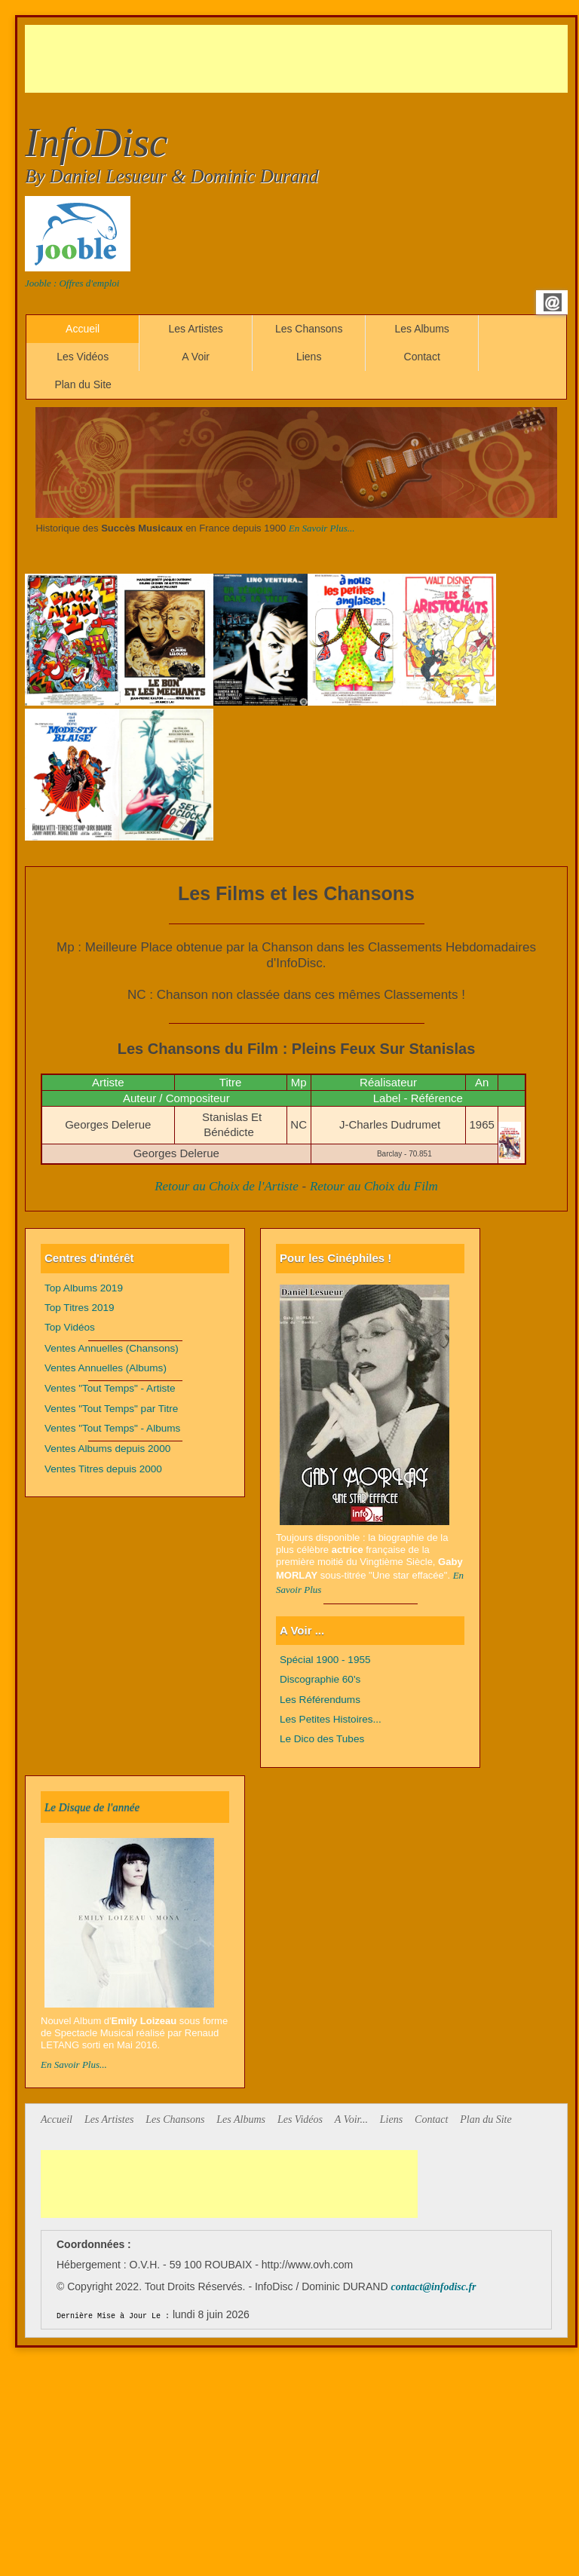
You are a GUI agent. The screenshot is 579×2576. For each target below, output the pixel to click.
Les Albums (421, 329)
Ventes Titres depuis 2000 (103, 1469)
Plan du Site (83, 384)
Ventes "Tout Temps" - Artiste (110, 1388)
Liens (308, 357)
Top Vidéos (69, 1327)
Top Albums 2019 (83, 1288)
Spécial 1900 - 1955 (325, 1659)
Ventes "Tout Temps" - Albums (112, 1428)
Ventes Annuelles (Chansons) (111, 1348)
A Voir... (351, 2119)
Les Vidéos (83, 357)
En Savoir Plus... (322, 528)
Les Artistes (195, 329)
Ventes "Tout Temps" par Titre (111, 1408)
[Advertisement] (299, 59)
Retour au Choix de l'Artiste (227, 1186)
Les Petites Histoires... (330, 1719)
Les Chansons (309, 329)
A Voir (196, 357)
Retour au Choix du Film (374, 1186)
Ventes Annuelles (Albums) (105, 1368)
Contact (422, 357)
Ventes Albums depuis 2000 (107, 1448)
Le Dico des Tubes (322, 1738)
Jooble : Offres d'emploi (72, 283)
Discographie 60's (320, 1679)
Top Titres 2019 (79, 1307)
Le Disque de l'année (91, 1807)
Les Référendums (320, 1699)
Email (553, 302)
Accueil (83, 329)
